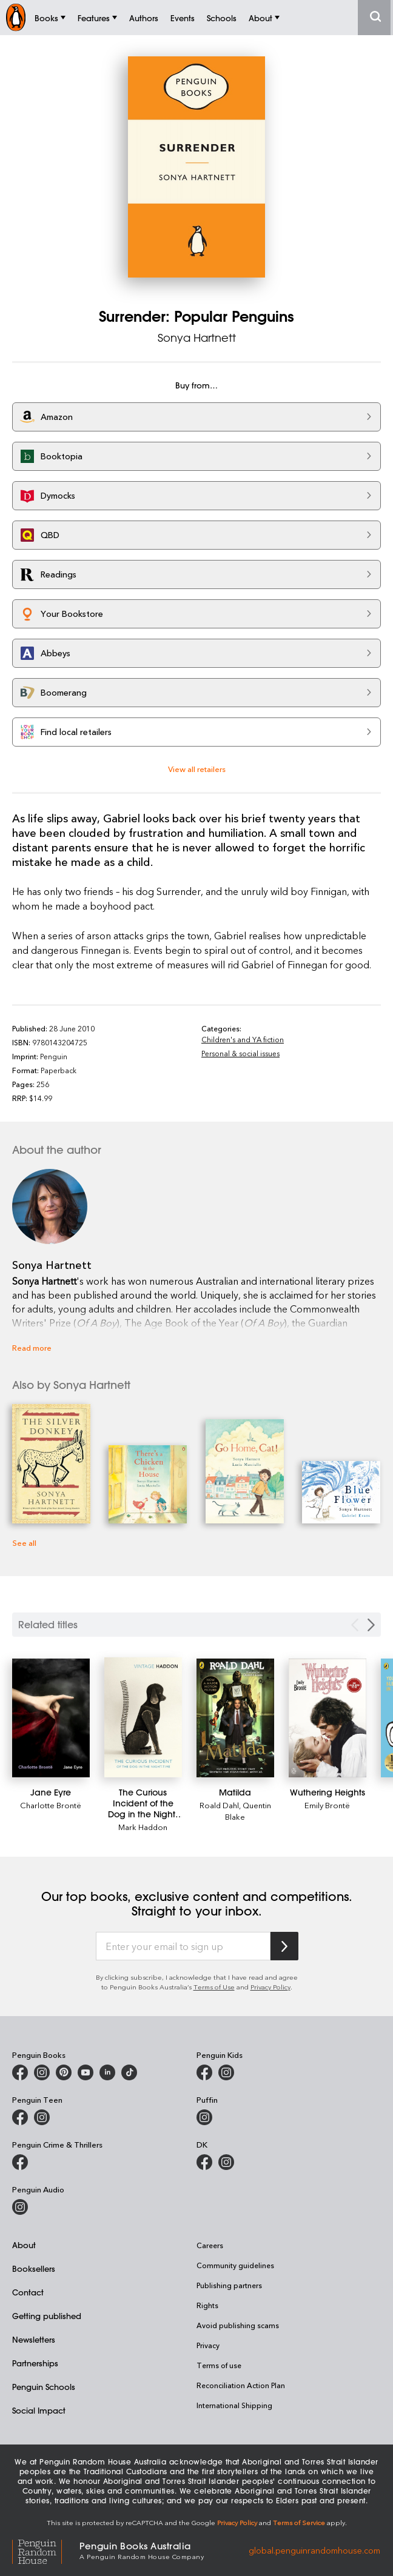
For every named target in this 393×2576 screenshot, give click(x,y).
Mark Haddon (142, 1826)
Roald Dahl (219, 1805)
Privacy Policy (270, 1987)
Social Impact (39, 2410)
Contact (28, 2292)
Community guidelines (235, 2265)
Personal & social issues (240, 1053)
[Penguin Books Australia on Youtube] (85, 2072)
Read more (32, 1347)
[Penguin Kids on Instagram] (226, 2072)
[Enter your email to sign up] (183, 1946)
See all (24, 1542)
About (24, 2245)
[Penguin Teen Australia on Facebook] (20, 2117)
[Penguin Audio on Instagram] (20, 2207)
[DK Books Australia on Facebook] (204, 2162)
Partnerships (35, 2363)
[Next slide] (371, 1625)
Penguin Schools (43, 2386)
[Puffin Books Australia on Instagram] (204, 2117)
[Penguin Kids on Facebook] (204, 2072)
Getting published (46, 2316)
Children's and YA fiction (242, 1039)
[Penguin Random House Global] (45, 2550)
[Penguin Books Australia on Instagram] (42, 2072)
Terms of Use (214, 1987)
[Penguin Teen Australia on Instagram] (42, 2117)
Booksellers (33, 2268)
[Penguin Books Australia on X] (64, 2072)
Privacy (208, 2345)
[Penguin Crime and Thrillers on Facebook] (20, 2162)
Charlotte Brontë (50, 1805)
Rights (207, 2305)
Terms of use (218, 2365)
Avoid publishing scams (237, 2325)
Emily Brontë (327, 1805)
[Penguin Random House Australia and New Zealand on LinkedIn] (107, 2072)
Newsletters (33, 2339)
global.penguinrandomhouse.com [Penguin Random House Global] (314, 2549)
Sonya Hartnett (197, 337)
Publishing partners (229, 2285)
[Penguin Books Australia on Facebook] (20, 2072)
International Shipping (234, 2405)
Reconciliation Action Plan (240, 2385)
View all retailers (197, 768)
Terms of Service (299, 2522)
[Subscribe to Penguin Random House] (284, 1946)
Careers (209, 2245)
